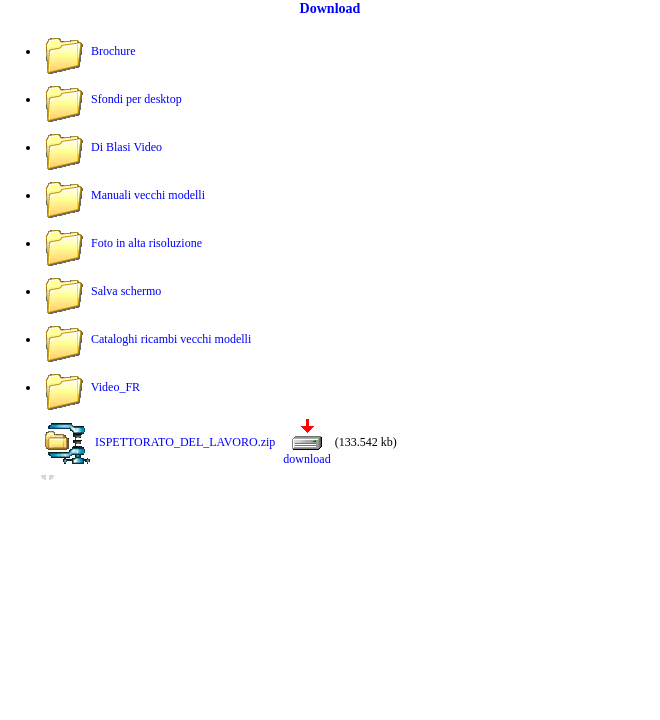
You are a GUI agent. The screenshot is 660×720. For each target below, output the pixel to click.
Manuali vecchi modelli (148, 195)
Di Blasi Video (126, 147)
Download (330, 8)
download (306, 459)
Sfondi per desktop (136, 99)
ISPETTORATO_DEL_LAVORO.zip (185, 442)
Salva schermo (126, 291)
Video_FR (115, 387)
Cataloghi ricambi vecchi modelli (171, 339)
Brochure (113, 51)
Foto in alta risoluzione (146, 243)
